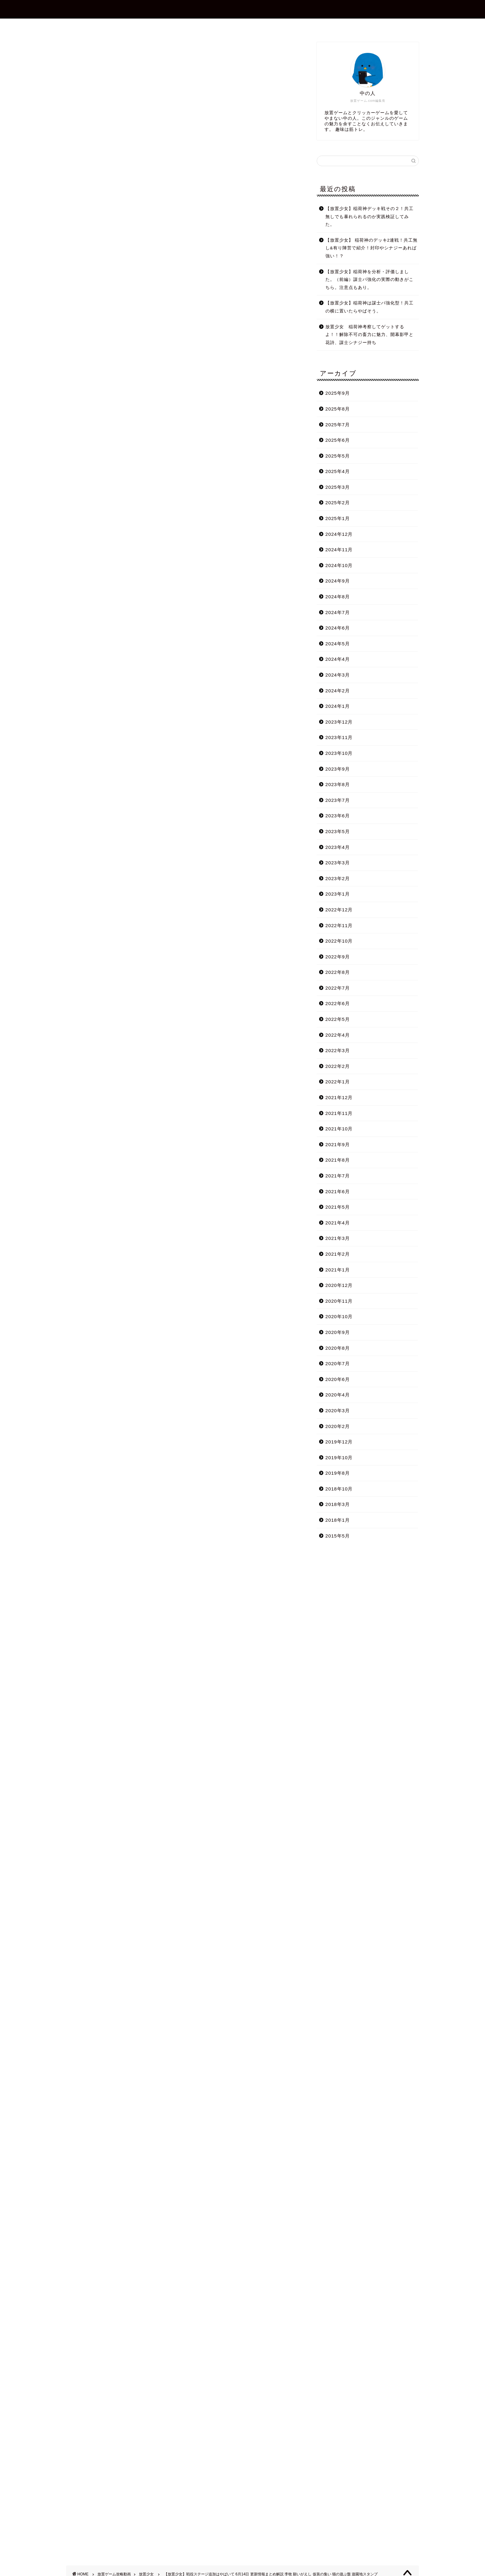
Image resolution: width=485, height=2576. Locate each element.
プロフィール (207, 26)
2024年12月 (339, 534)
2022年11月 (339, 925)
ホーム (169, 26)
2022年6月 (337, 1003)
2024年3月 (337, 674)
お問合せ (248, 26)
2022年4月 (337, 1035)
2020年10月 (339, 1316)
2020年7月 (337, 1363)
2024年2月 (337, 690)
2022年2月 (337, 1066)
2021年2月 (337, 1254)
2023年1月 (337, 894)
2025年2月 (337, 502)
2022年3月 (337, 1050)
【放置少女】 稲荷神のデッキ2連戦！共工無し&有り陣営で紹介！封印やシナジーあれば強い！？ (371, 248)
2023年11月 (339, 737)
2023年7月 (337, 800)
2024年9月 (337, 580)
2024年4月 (337, 659)
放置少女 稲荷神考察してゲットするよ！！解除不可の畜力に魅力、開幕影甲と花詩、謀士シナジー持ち (369, 335)
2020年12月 (339, 1285)
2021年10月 (339, 1128)
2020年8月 (337, 1348)
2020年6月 (337, 1379)
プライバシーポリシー (298, 26)
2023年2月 (337, 878)
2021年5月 (337, 1207)
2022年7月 (337, 988)
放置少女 (76, 51)
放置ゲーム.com (242, 9)
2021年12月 (339, 1097)
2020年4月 (337, 1394)
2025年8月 (337, 408)
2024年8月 (337, 596)
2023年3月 (337, 862)
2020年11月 (339, 1301)
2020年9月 (337, 1332)
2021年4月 (337, 1222)
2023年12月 (339, 722)
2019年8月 (337, 1473)
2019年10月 (339, 1457)
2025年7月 (337, 424)
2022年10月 (339, 941)
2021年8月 (337, 1160)
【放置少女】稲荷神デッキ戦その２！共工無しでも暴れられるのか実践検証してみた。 (369, 216)
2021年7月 (337, 1175)
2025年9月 (337, 393)
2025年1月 (337, 518)
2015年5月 (337, 1535)
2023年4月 (337, 847)
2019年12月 (339, 1441)
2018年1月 (337, 1520)
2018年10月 (339, 1488)
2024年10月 (339, 565)
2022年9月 (337, 956)
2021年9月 (337, 1144)
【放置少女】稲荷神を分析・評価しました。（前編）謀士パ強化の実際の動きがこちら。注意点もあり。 (369, 279)
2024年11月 (339, 549)
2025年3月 (337, 487)
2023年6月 (337, 815)
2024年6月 (337, 627)
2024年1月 (337, 706)
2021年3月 (337, 1238)
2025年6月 (337, 440)
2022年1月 (337, 1081)
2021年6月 (337, 1191)
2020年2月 (337, 1426)
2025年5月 (337, 455)
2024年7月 (337, 612)
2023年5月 (337, 831)
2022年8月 (337, 972)
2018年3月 (337, 1504)
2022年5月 (337, 1019)
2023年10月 (339, 753)
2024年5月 (337, 643)
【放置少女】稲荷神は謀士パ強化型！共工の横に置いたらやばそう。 (369, 307)
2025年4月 (337, 471)
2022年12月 (339, 909)
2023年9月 (337, 769)
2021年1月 (337, 1269)
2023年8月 (337, 784)
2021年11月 (339, 1113)
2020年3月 (337, 1410)
